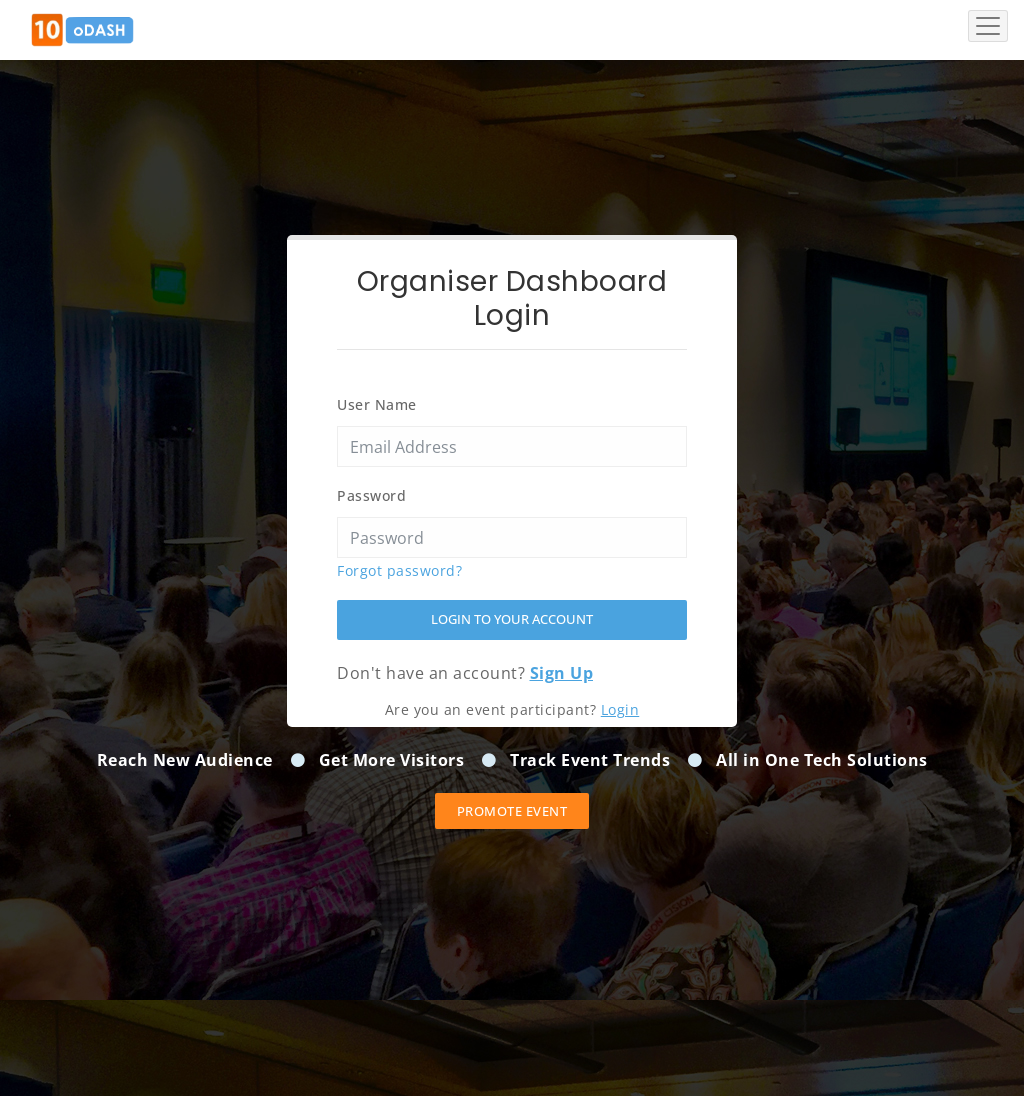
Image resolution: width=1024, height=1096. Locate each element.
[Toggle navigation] (988, 26)
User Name (377, 404)
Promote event (512, 811)
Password (371, 495)
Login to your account (512, 619)
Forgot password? (399, 570)
